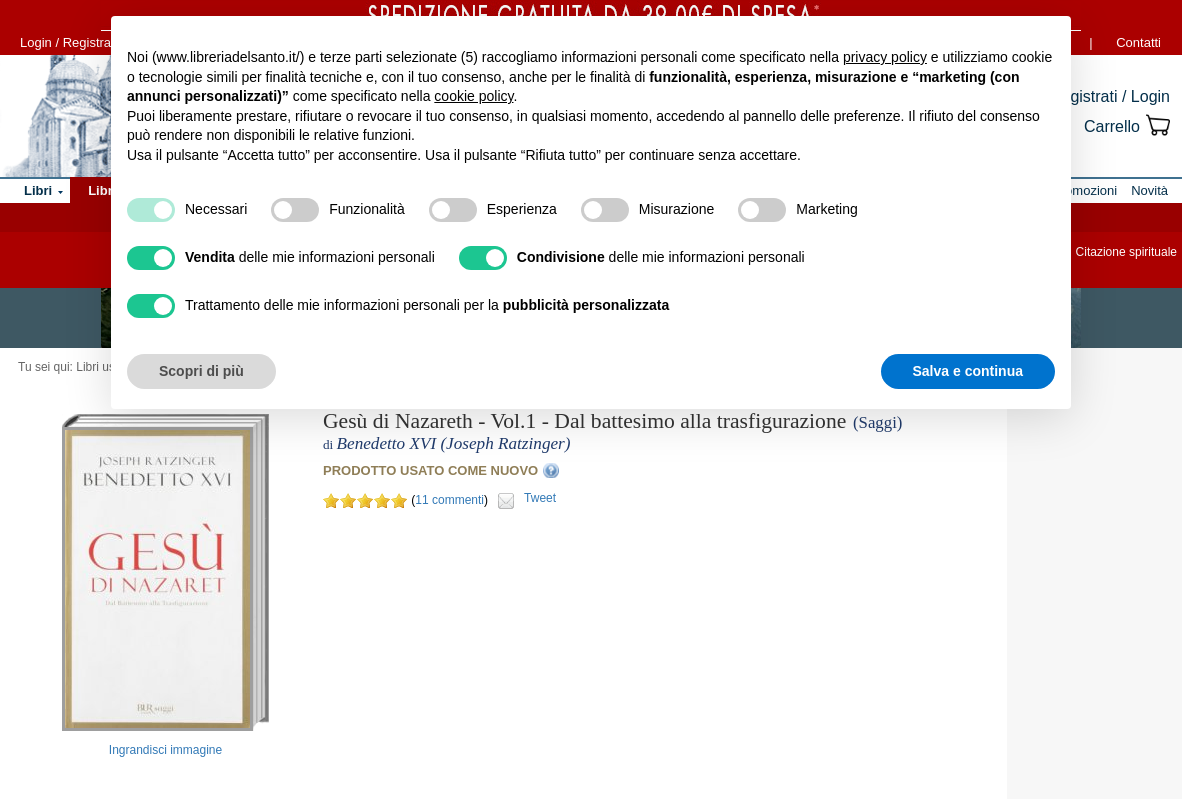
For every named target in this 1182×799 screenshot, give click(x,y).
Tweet (540, 498)
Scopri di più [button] (201, 371)
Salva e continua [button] (968, 371)
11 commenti (449, 500)
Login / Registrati (69, 42)
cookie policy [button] (473, 96)
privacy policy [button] (885, 57)
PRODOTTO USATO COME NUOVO (430, 470)
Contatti (1138, 42)
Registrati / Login (1110, 96)
